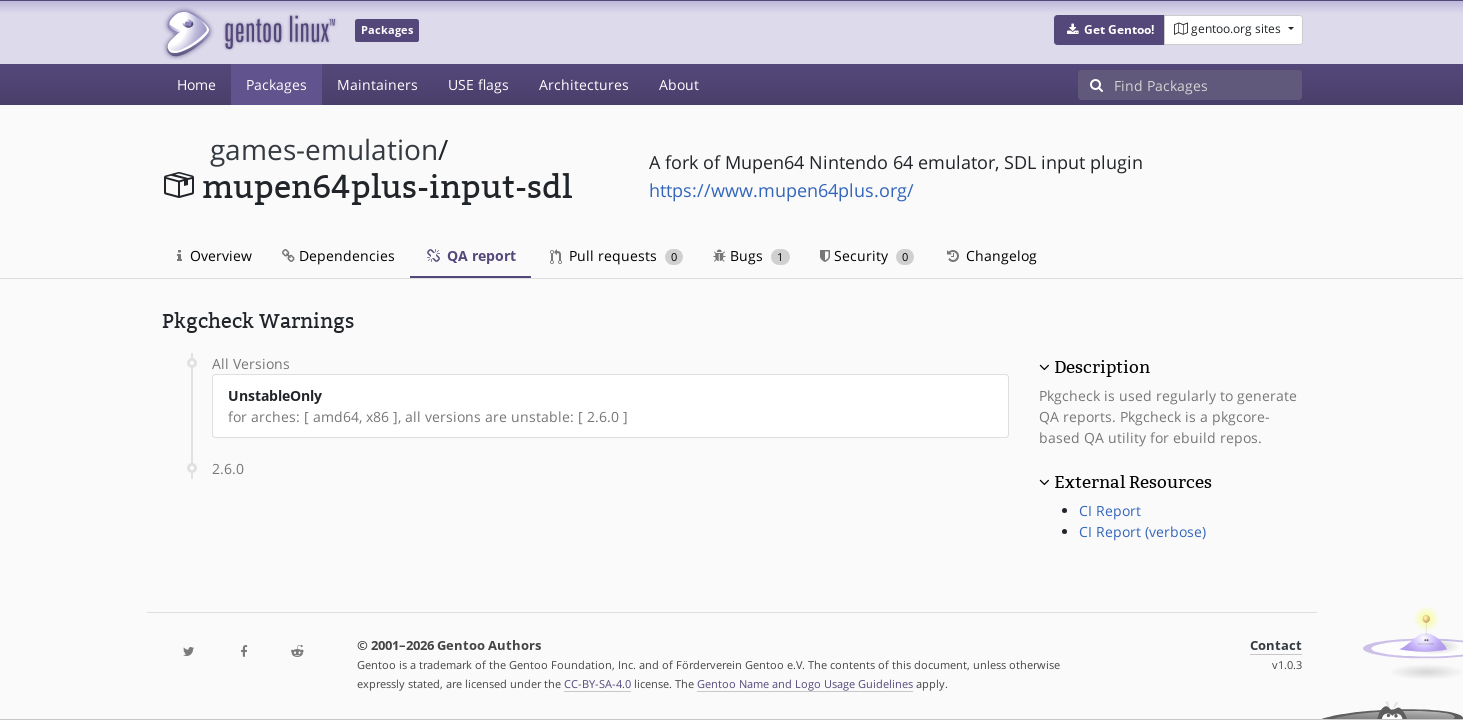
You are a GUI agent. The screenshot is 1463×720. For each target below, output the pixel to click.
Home (196, 84)
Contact (1276, 645)
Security (867, 255)
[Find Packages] (1208, 85)
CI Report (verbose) (1142, 531)
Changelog (990, 255)
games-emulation (324, 149)
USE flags (478, 84)
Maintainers (377, 84)
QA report (470, 255)
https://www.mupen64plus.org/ (781, 190)
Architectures (584, 84)
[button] (1109, 30)
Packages (276, 84)
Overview (214, 255)
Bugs (751, 255)
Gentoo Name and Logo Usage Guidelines (805, 683)
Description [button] (1102, 367)
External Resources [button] (1133, 482)
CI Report (1110, 510)
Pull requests (617, 255)
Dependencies (338, 255)
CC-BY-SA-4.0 (597, 683)
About (679, 84)
